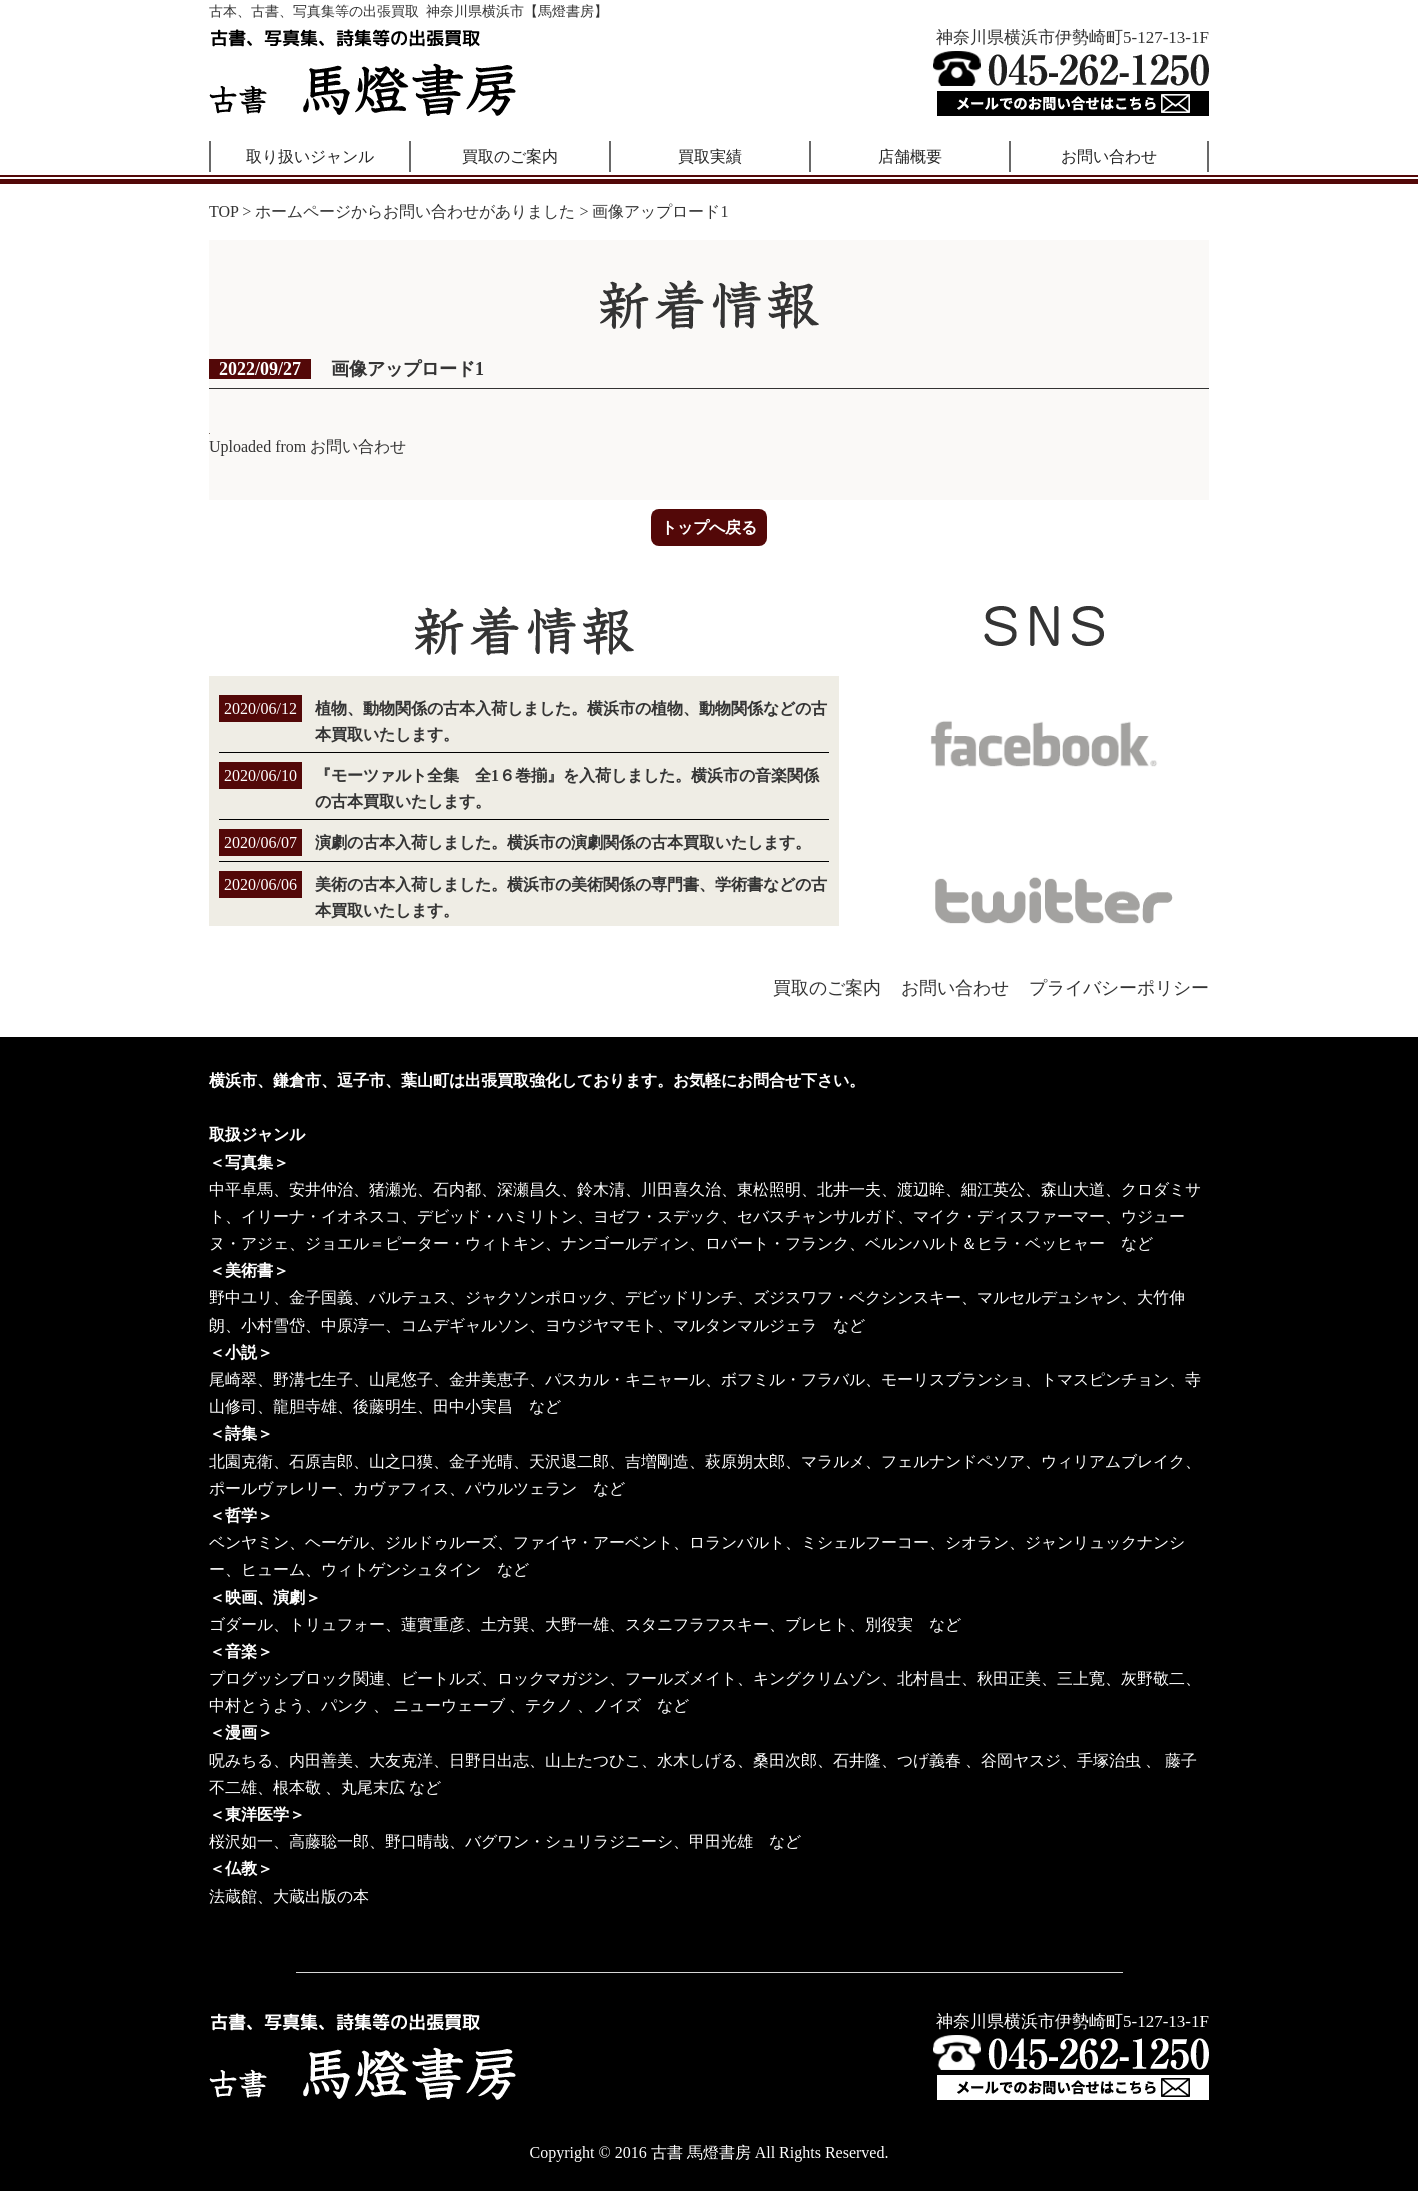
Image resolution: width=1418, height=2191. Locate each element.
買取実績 (710, 156)
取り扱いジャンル (310, 156)
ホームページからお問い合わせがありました (415, 211)
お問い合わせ (1109, 156)
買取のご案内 (510, 156)
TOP (223, 211)
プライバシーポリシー (1119, 988)
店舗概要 (910, 156)
